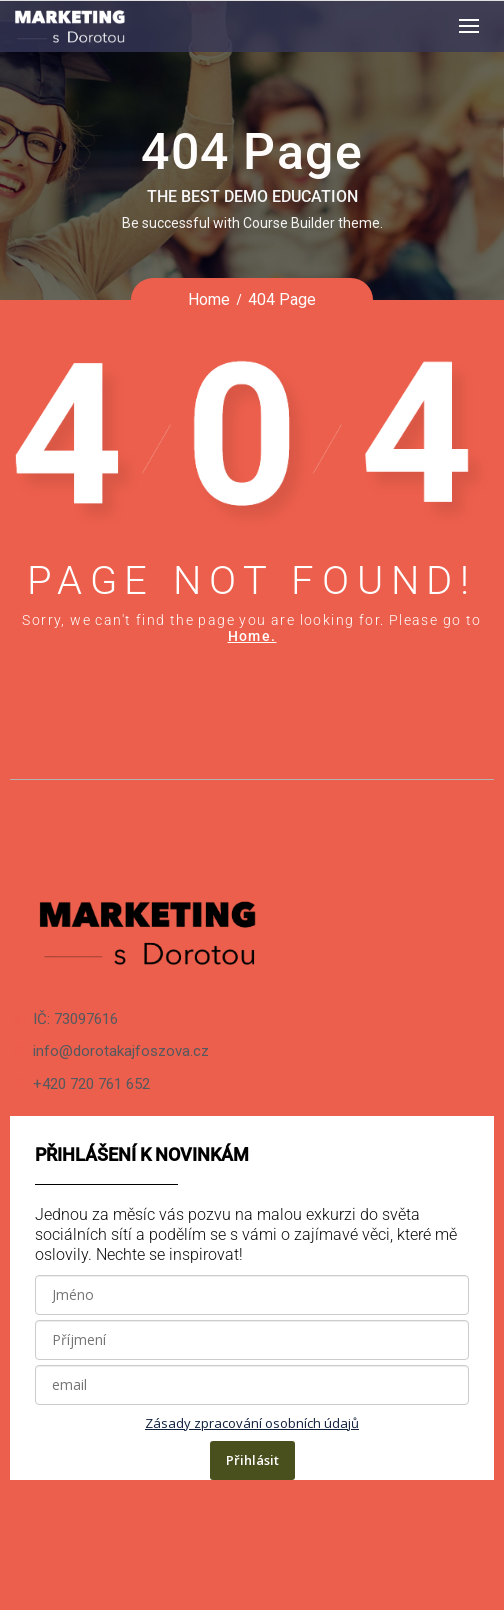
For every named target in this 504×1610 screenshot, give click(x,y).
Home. (252, 636)
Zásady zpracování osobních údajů (252, 1423)
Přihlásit (252, 1460)
